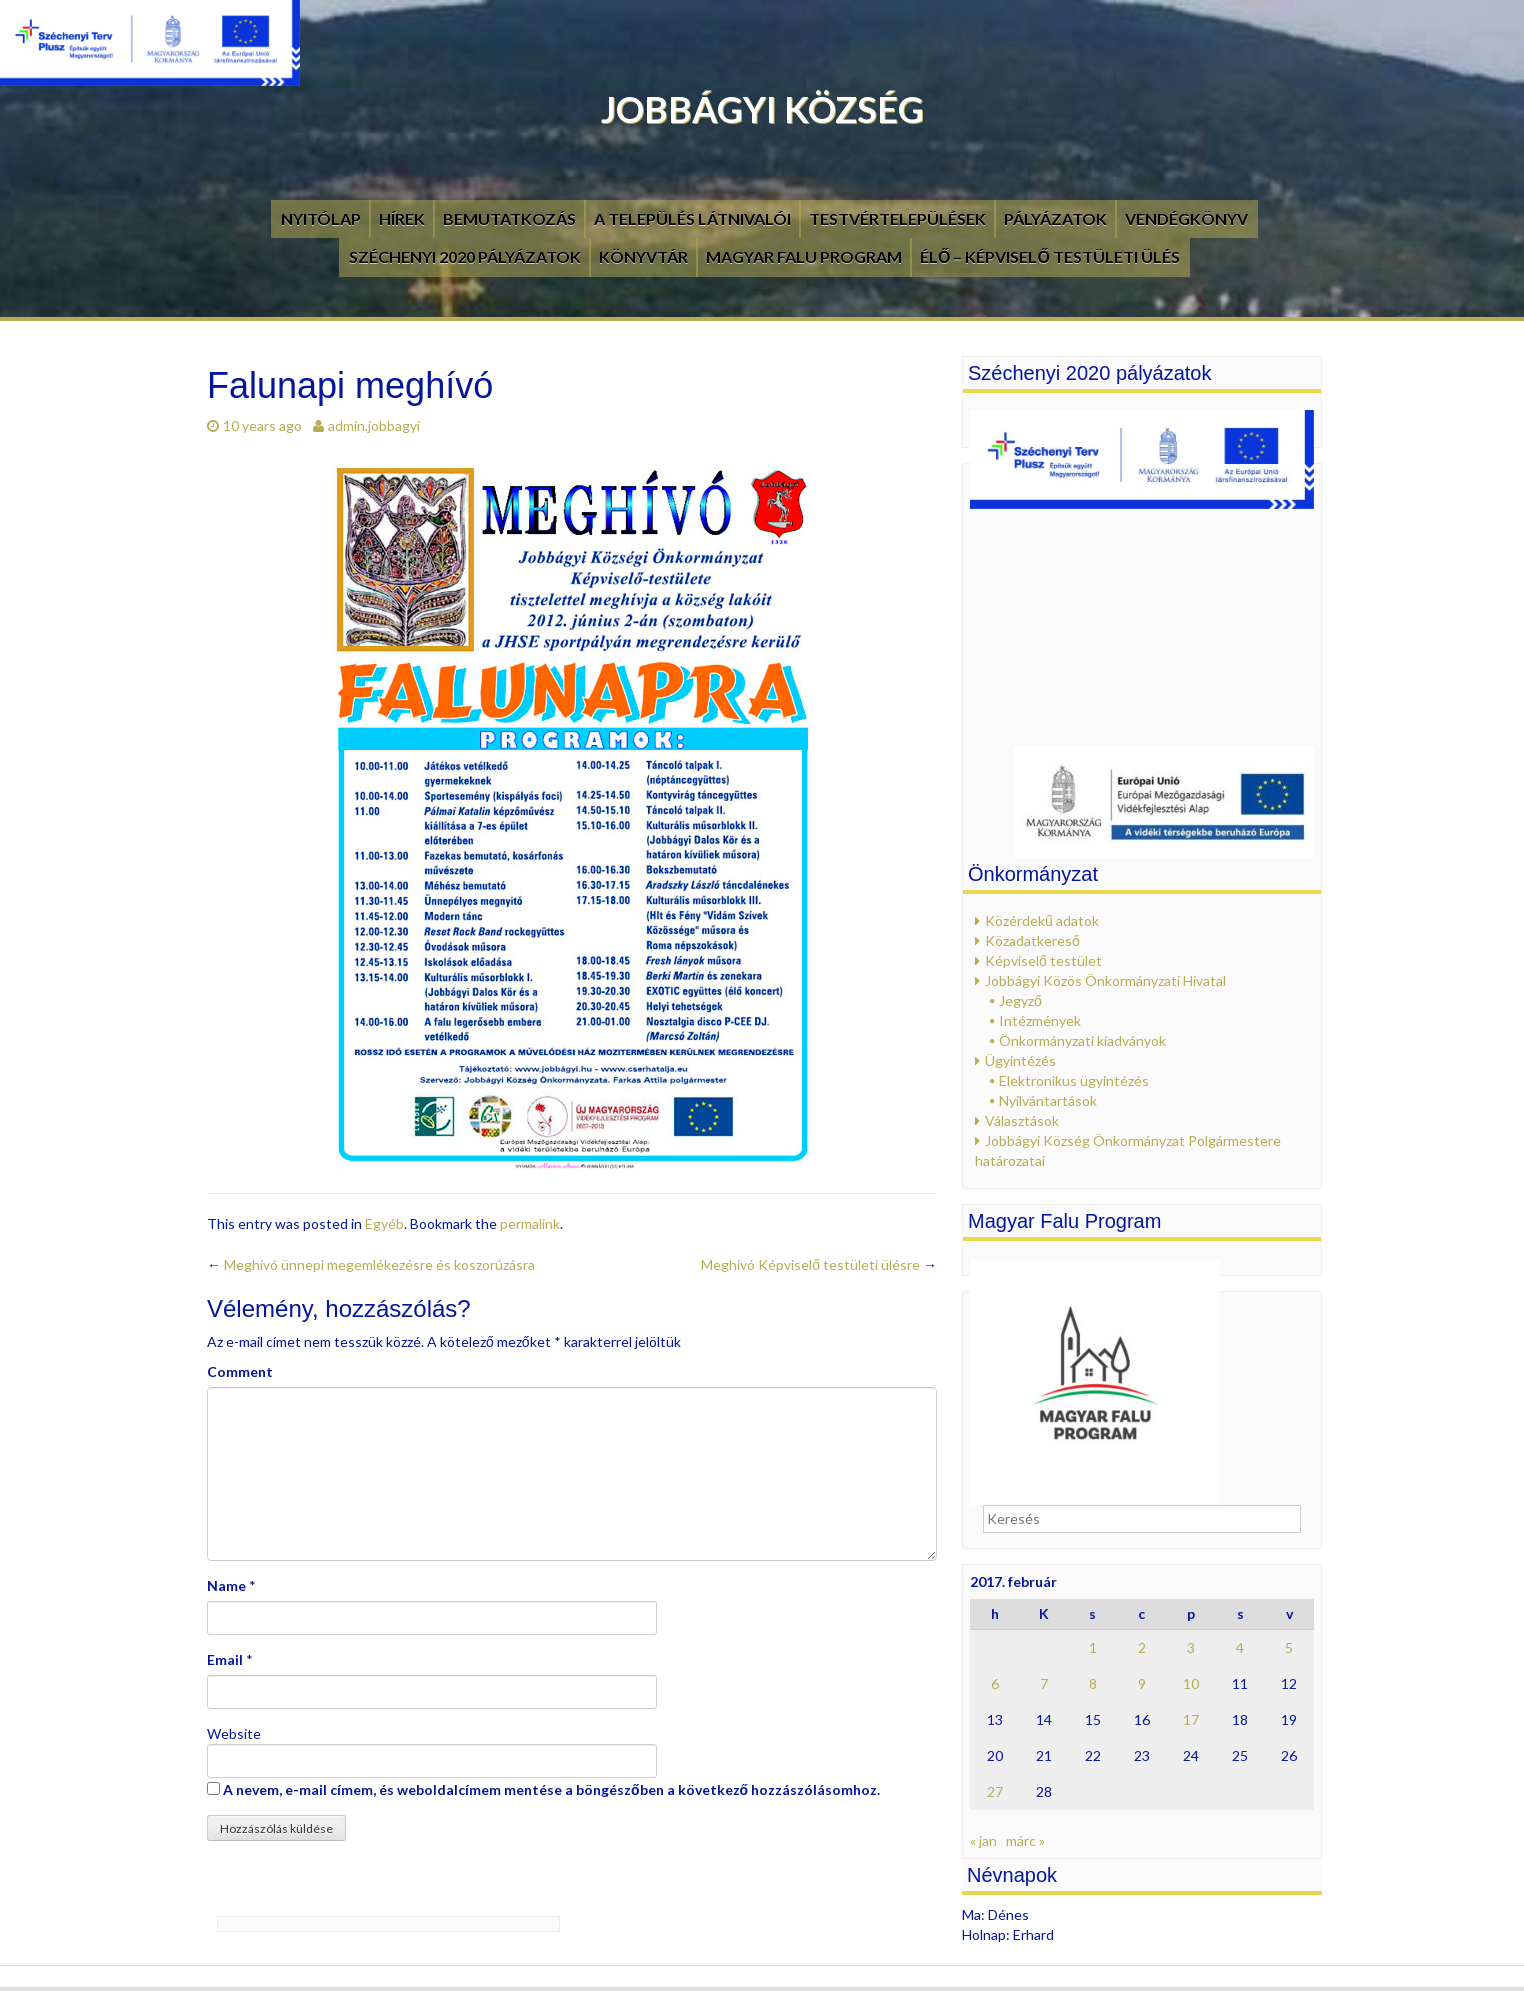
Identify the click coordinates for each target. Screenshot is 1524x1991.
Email (225, 1659)
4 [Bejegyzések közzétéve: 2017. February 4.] (1240, 1647)
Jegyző (1020, 1000)
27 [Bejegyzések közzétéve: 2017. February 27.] (995, 1791)
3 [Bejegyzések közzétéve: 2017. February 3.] (1191, 1647)
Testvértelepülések (897, 218)
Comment (240, 1371)
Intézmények (1040, 1020)
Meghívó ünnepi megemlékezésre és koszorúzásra (371, 1264)
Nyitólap (321, 218)
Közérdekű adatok (1042, 920)
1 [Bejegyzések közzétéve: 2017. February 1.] (1093, 1647)
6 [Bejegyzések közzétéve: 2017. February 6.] (995, 1683)
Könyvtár (643, 256)
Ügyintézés (1020, 1060)
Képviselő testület (1043, 960)
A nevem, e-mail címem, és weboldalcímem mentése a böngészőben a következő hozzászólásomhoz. (551, 1789)
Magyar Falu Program (804, 256)
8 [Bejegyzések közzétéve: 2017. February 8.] (1093, 1683)
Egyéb (384, 1223)
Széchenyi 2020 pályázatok (465, 256)
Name (226, 1585)
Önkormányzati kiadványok (1082, 1040)
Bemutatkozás (509, 218)
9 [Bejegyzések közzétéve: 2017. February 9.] (1142, 1683)
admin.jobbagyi (374, 425)
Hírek (402, 218)
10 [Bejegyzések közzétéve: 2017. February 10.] (1191, 1683)
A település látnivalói (692, 218)
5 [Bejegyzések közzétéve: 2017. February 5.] (1289, 1647)
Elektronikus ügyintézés (1074, 1080)
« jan (983, 1840)
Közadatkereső (1032, 940)
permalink (530, 1223)
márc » (1025, 1840)
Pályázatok (1055, 218)
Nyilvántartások (1048, 1100)
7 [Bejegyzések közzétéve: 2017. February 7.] (1044, 1683)
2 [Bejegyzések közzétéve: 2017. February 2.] (1142, 1647)
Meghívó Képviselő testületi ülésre (819, 1264)
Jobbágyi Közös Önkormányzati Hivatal (1105, 980)
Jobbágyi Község (762, 109)
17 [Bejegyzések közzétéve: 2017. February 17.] (1191, 1719)
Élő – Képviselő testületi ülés (1050, 256)
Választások (1022, 1120)
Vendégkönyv (1186, 218)
